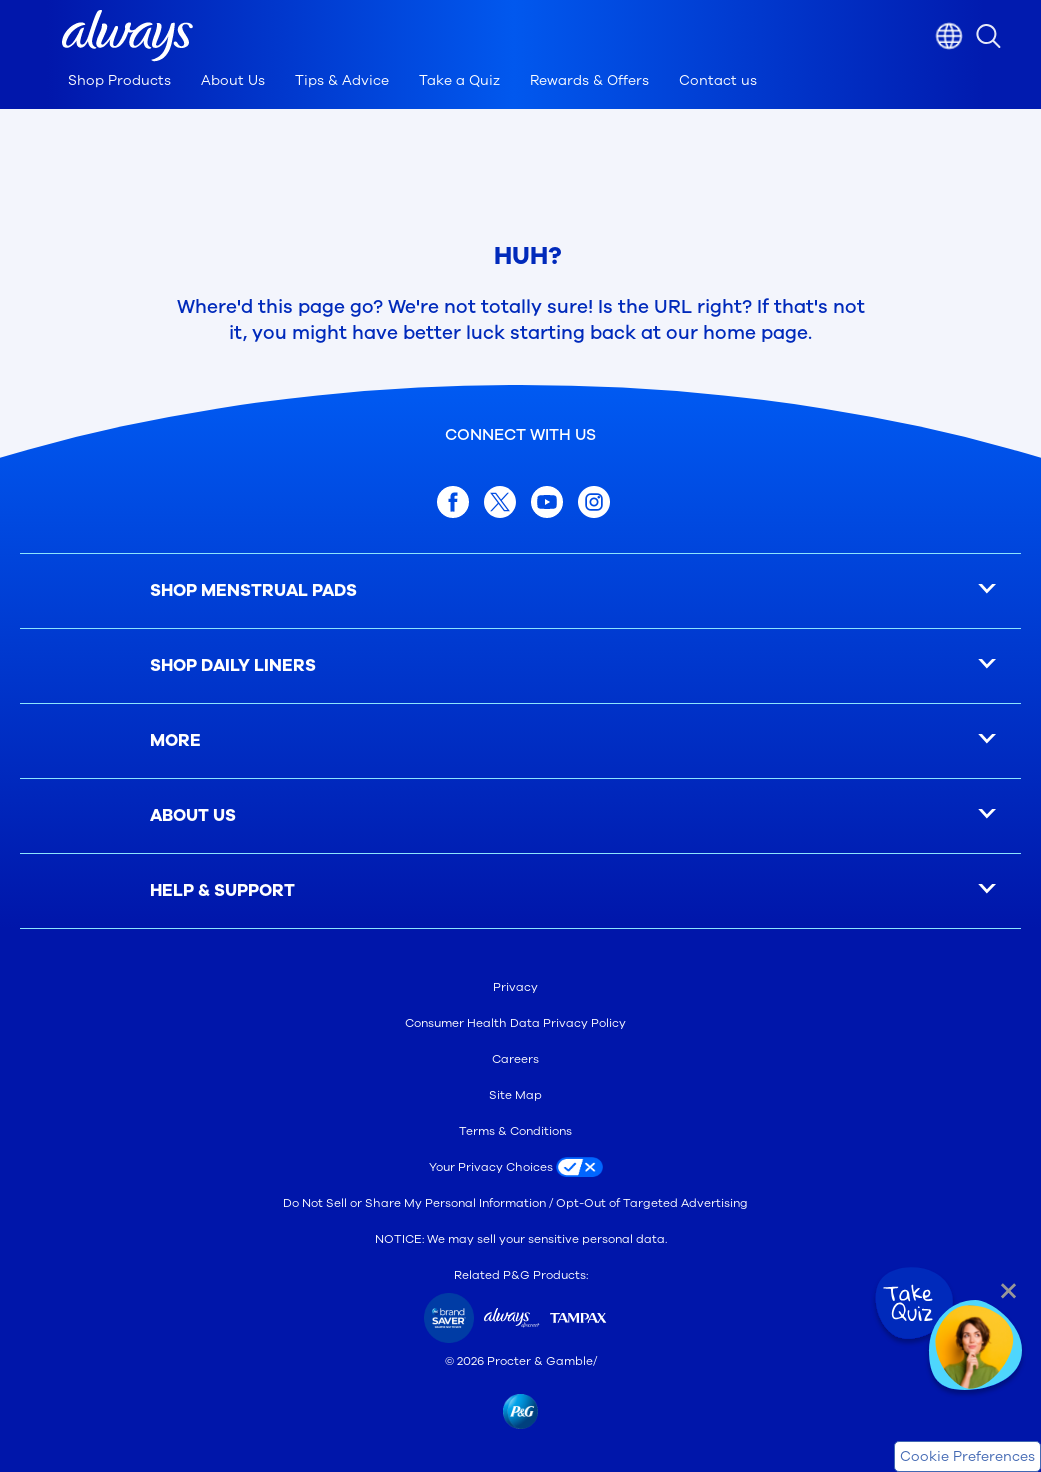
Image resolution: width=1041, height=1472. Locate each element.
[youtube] (547, 502)
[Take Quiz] (912, 1304)
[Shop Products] (119, 86)
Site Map (515, 1095)
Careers (515, 1059)
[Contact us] (718, 86)
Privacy (515, 987)
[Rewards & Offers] (589, 86)
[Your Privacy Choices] (521, 1167)
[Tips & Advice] (342, 86)
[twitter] (500, 502)
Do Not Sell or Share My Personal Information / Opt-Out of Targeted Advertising (515, 1203)
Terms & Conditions (515, 1131)
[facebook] (453, 502)
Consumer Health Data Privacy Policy (515, 1023)
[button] (127, 36)
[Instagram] (594, 502)
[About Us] (233, 86)
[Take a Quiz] (459, 86)
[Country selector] (949, 36)
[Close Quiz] (1008, 1291)
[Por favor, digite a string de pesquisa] (1008, 36)
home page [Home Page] (755, 333)
